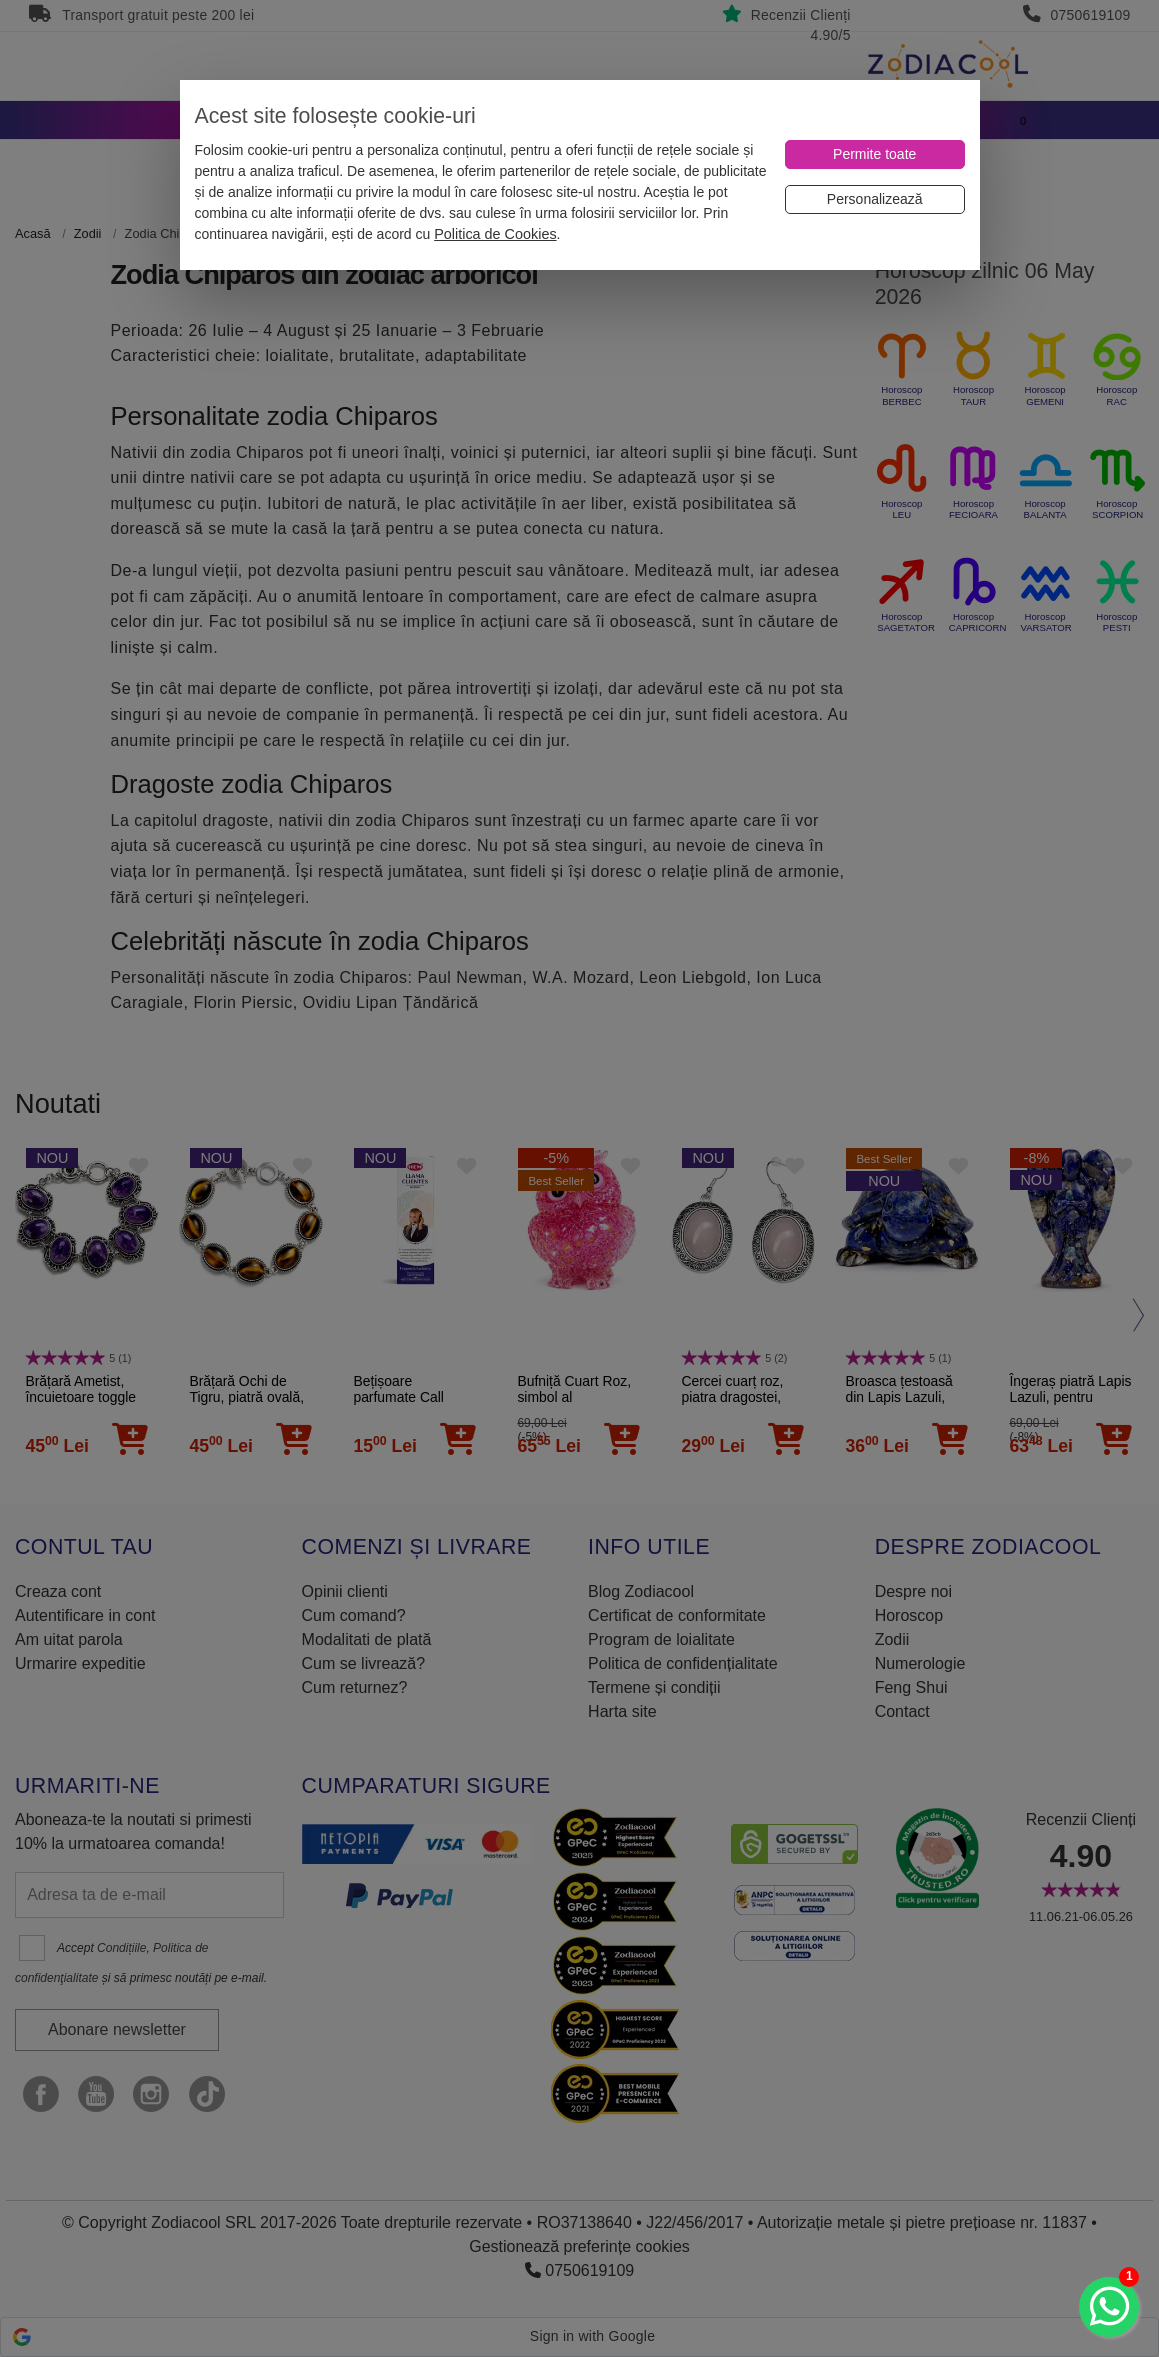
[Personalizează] (875, 199)
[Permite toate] (875, 154)
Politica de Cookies (495, 234)
